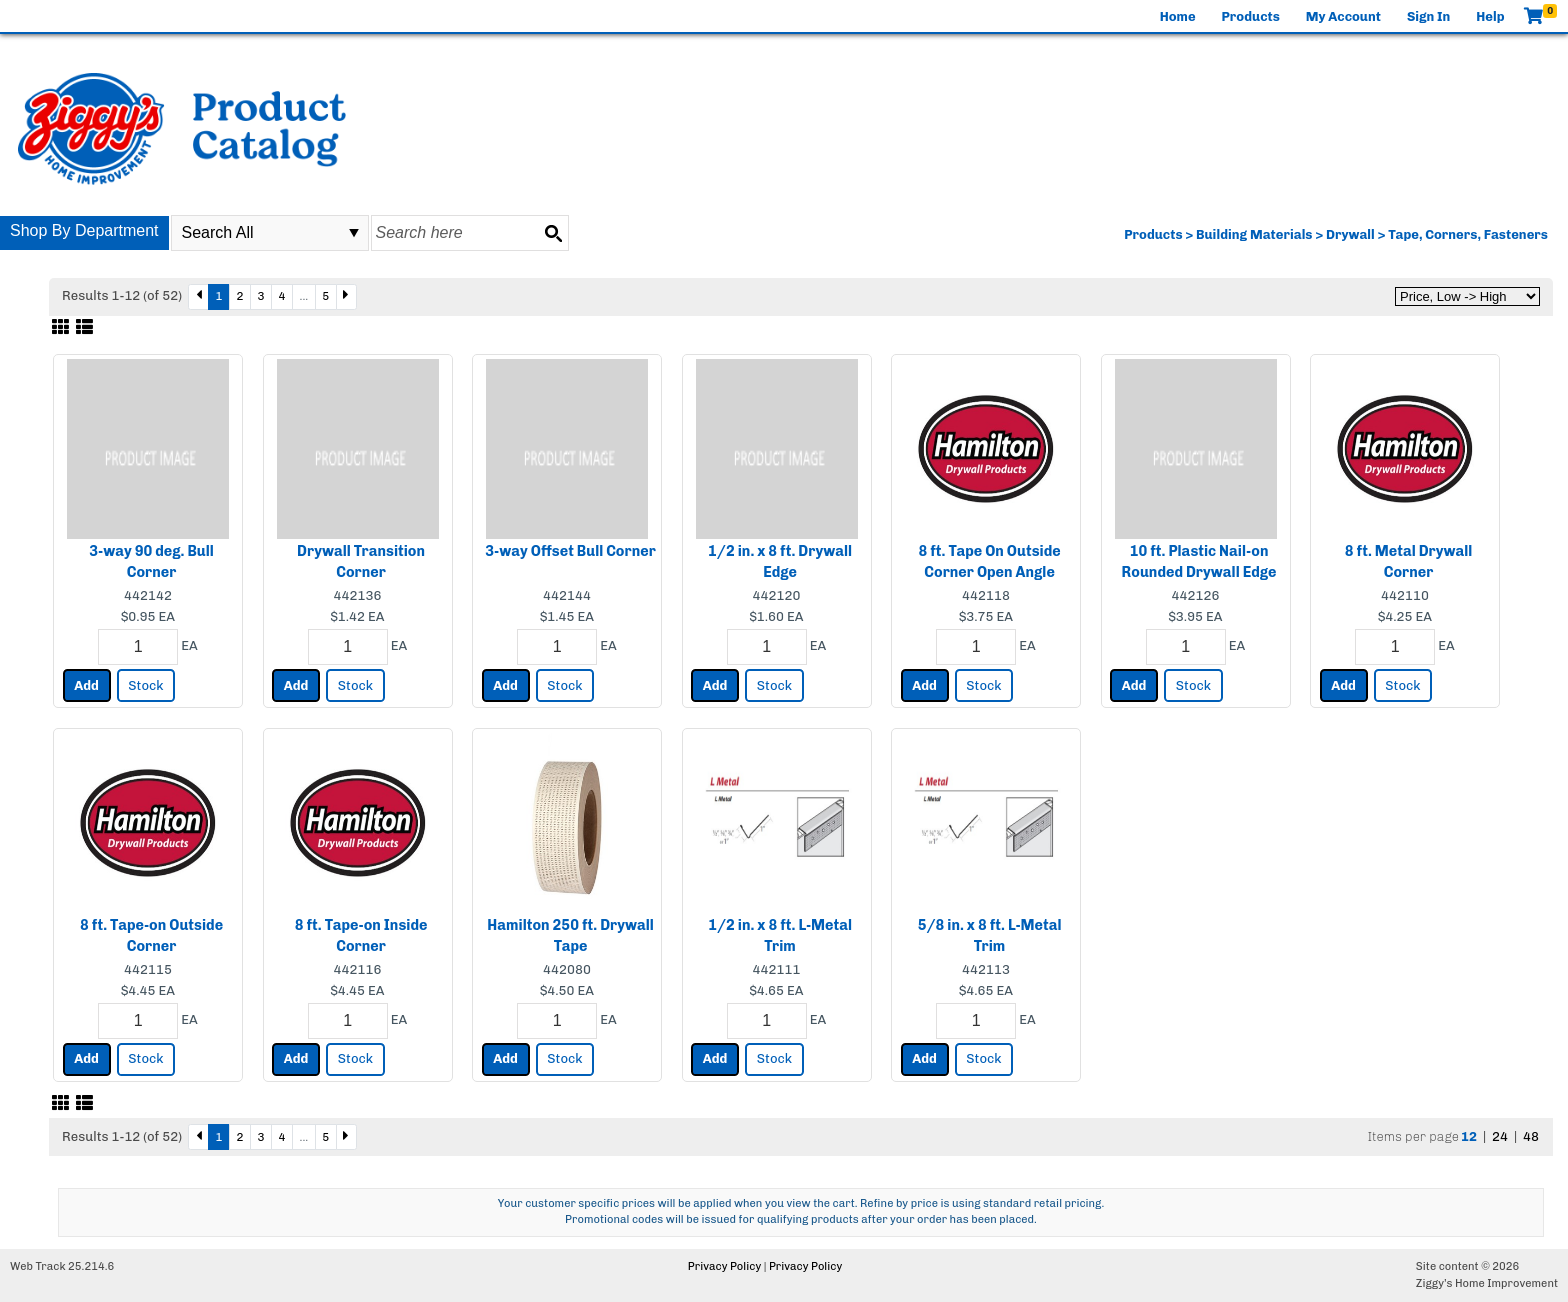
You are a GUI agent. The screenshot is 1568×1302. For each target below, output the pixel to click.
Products (1251, 16)
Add (86, 685)
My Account (1343, 16)
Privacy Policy (724, 1266)
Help (1490, 16)
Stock (145, 685)
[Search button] (553, 233)
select (354, 233)
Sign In (1428, 16)
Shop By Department (84, 230)
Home (1178, 16)
